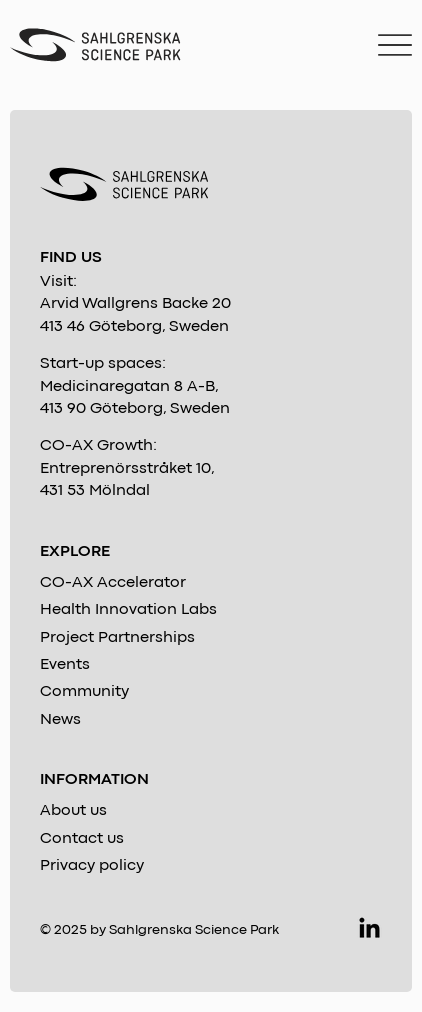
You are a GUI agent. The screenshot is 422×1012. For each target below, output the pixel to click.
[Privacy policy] (211, 866)
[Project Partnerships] (211, 638)
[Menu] (394, 45)
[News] (211, 720)
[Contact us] (211, 839)
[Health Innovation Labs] (211, 610)
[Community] (211, 692)
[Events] (211, 665)
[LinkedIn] (369, 929)
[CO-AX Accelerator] (211, 583)
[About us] (211, 811)
